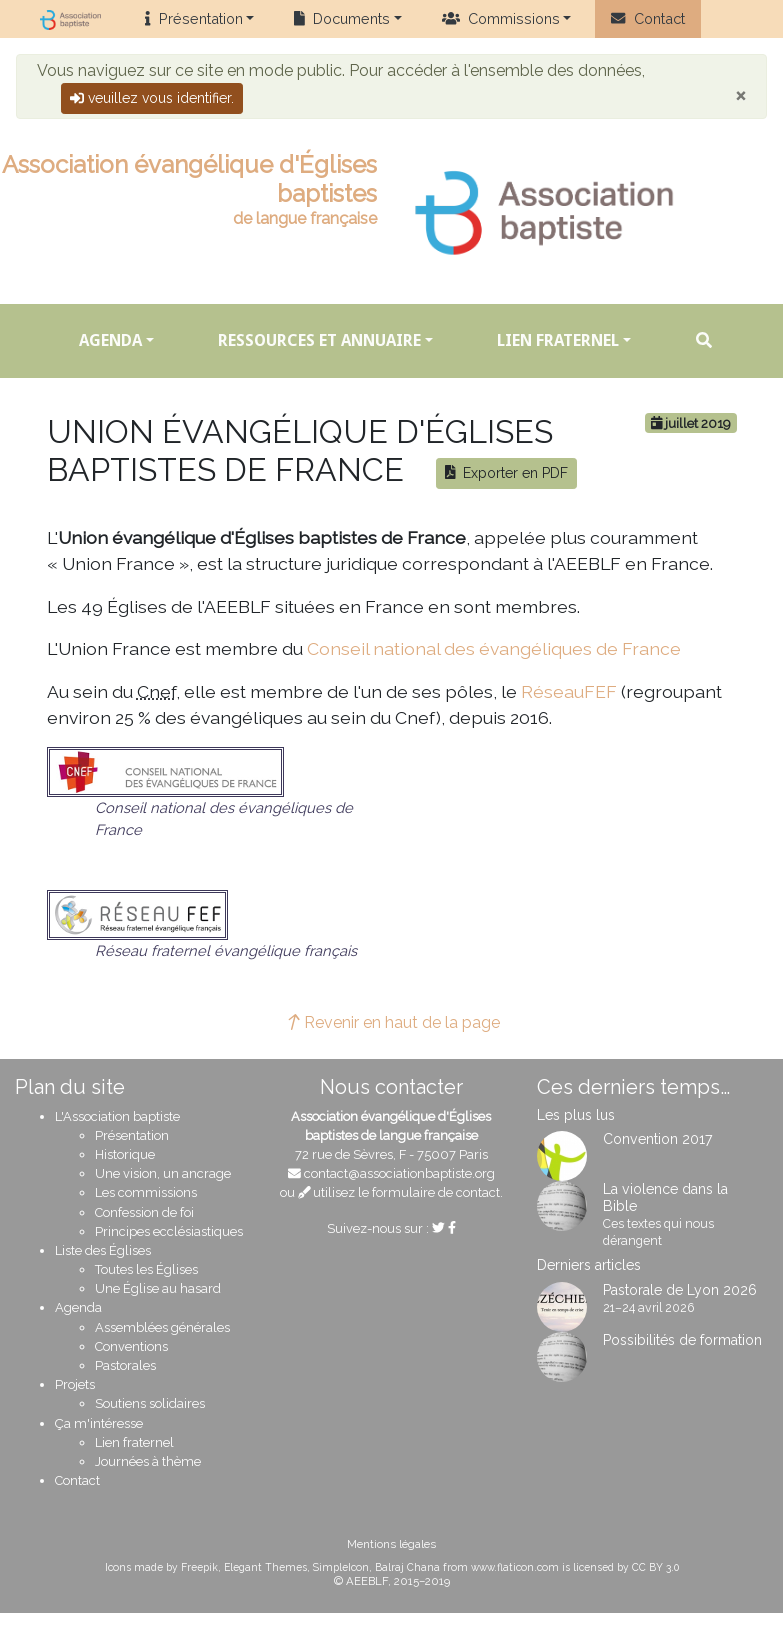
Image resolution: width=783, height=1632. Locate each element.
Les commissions (146, 1192)
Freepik (199, 1567)
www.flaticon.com (515, 1567)
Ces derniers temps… (633, 1087)
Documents (342, 18)
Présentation (193, 18)
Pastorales (125, 1365)
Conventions (131, 1346)
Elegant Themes (265, 1567)
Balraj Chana (407, 1567)
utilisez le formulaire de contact (399, 1192)
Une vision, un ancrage (163, 1173)
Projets (75, 1384)
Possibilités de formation (682, 1340)
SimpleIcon (341, 1567)
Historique (125, 1154)
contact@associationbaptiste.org (399, 1173)
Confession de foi (144, 1212)
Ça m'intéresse (99, 1423)
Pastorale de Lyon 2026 (680, 1290)
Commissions (501, 18)
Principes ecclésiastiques (169, 1231)
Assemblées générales (162, 1327)
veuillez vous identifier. (152, 98)
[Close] (740, 95)
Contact (647, 18)
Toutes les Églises (146, 1269)
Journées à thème (148, 1461)
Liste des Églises (103, 1250)
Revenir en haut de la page (392, 1022)
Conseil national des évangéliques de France (494, 648)
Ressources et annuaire (319, 340)
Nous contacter (391, 1087)
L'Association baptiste (117, 1116)
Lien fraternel (558, 340)
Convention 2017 (658, 1139)
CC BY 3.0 (655, 1567)
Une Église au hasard (158, 1288)
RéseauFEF (569, 691)
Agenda (110, 340)
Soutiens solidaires (150, 1403)
